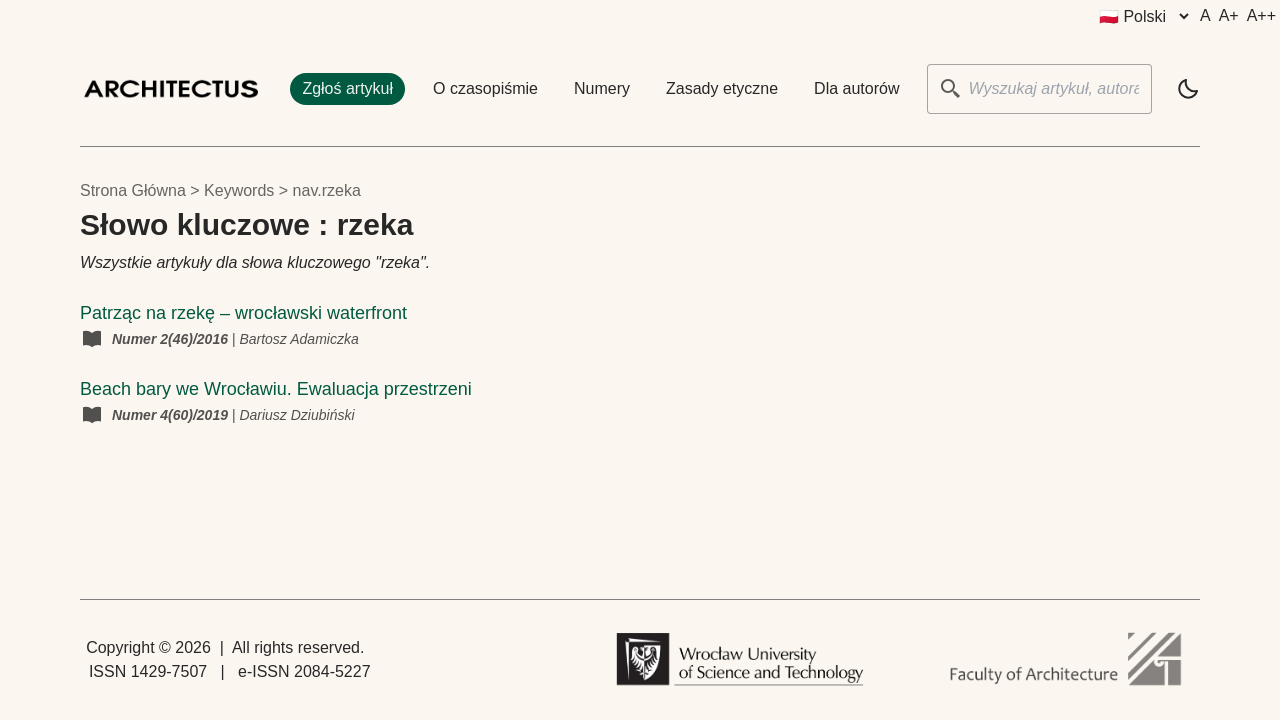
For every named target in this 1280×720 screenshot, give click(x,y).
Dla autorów (856, 88)
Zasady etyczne (722, 88)
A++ (1261, 15)
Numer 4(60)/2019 (172, 415)
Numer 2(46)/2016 (172, 339)
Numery (602, 88)
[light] (1188, 89)
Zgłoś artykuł (347, 88)
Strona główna (133, 190)
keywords (239, 190)
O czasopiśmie (485, 88)
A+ (1229, 15)
